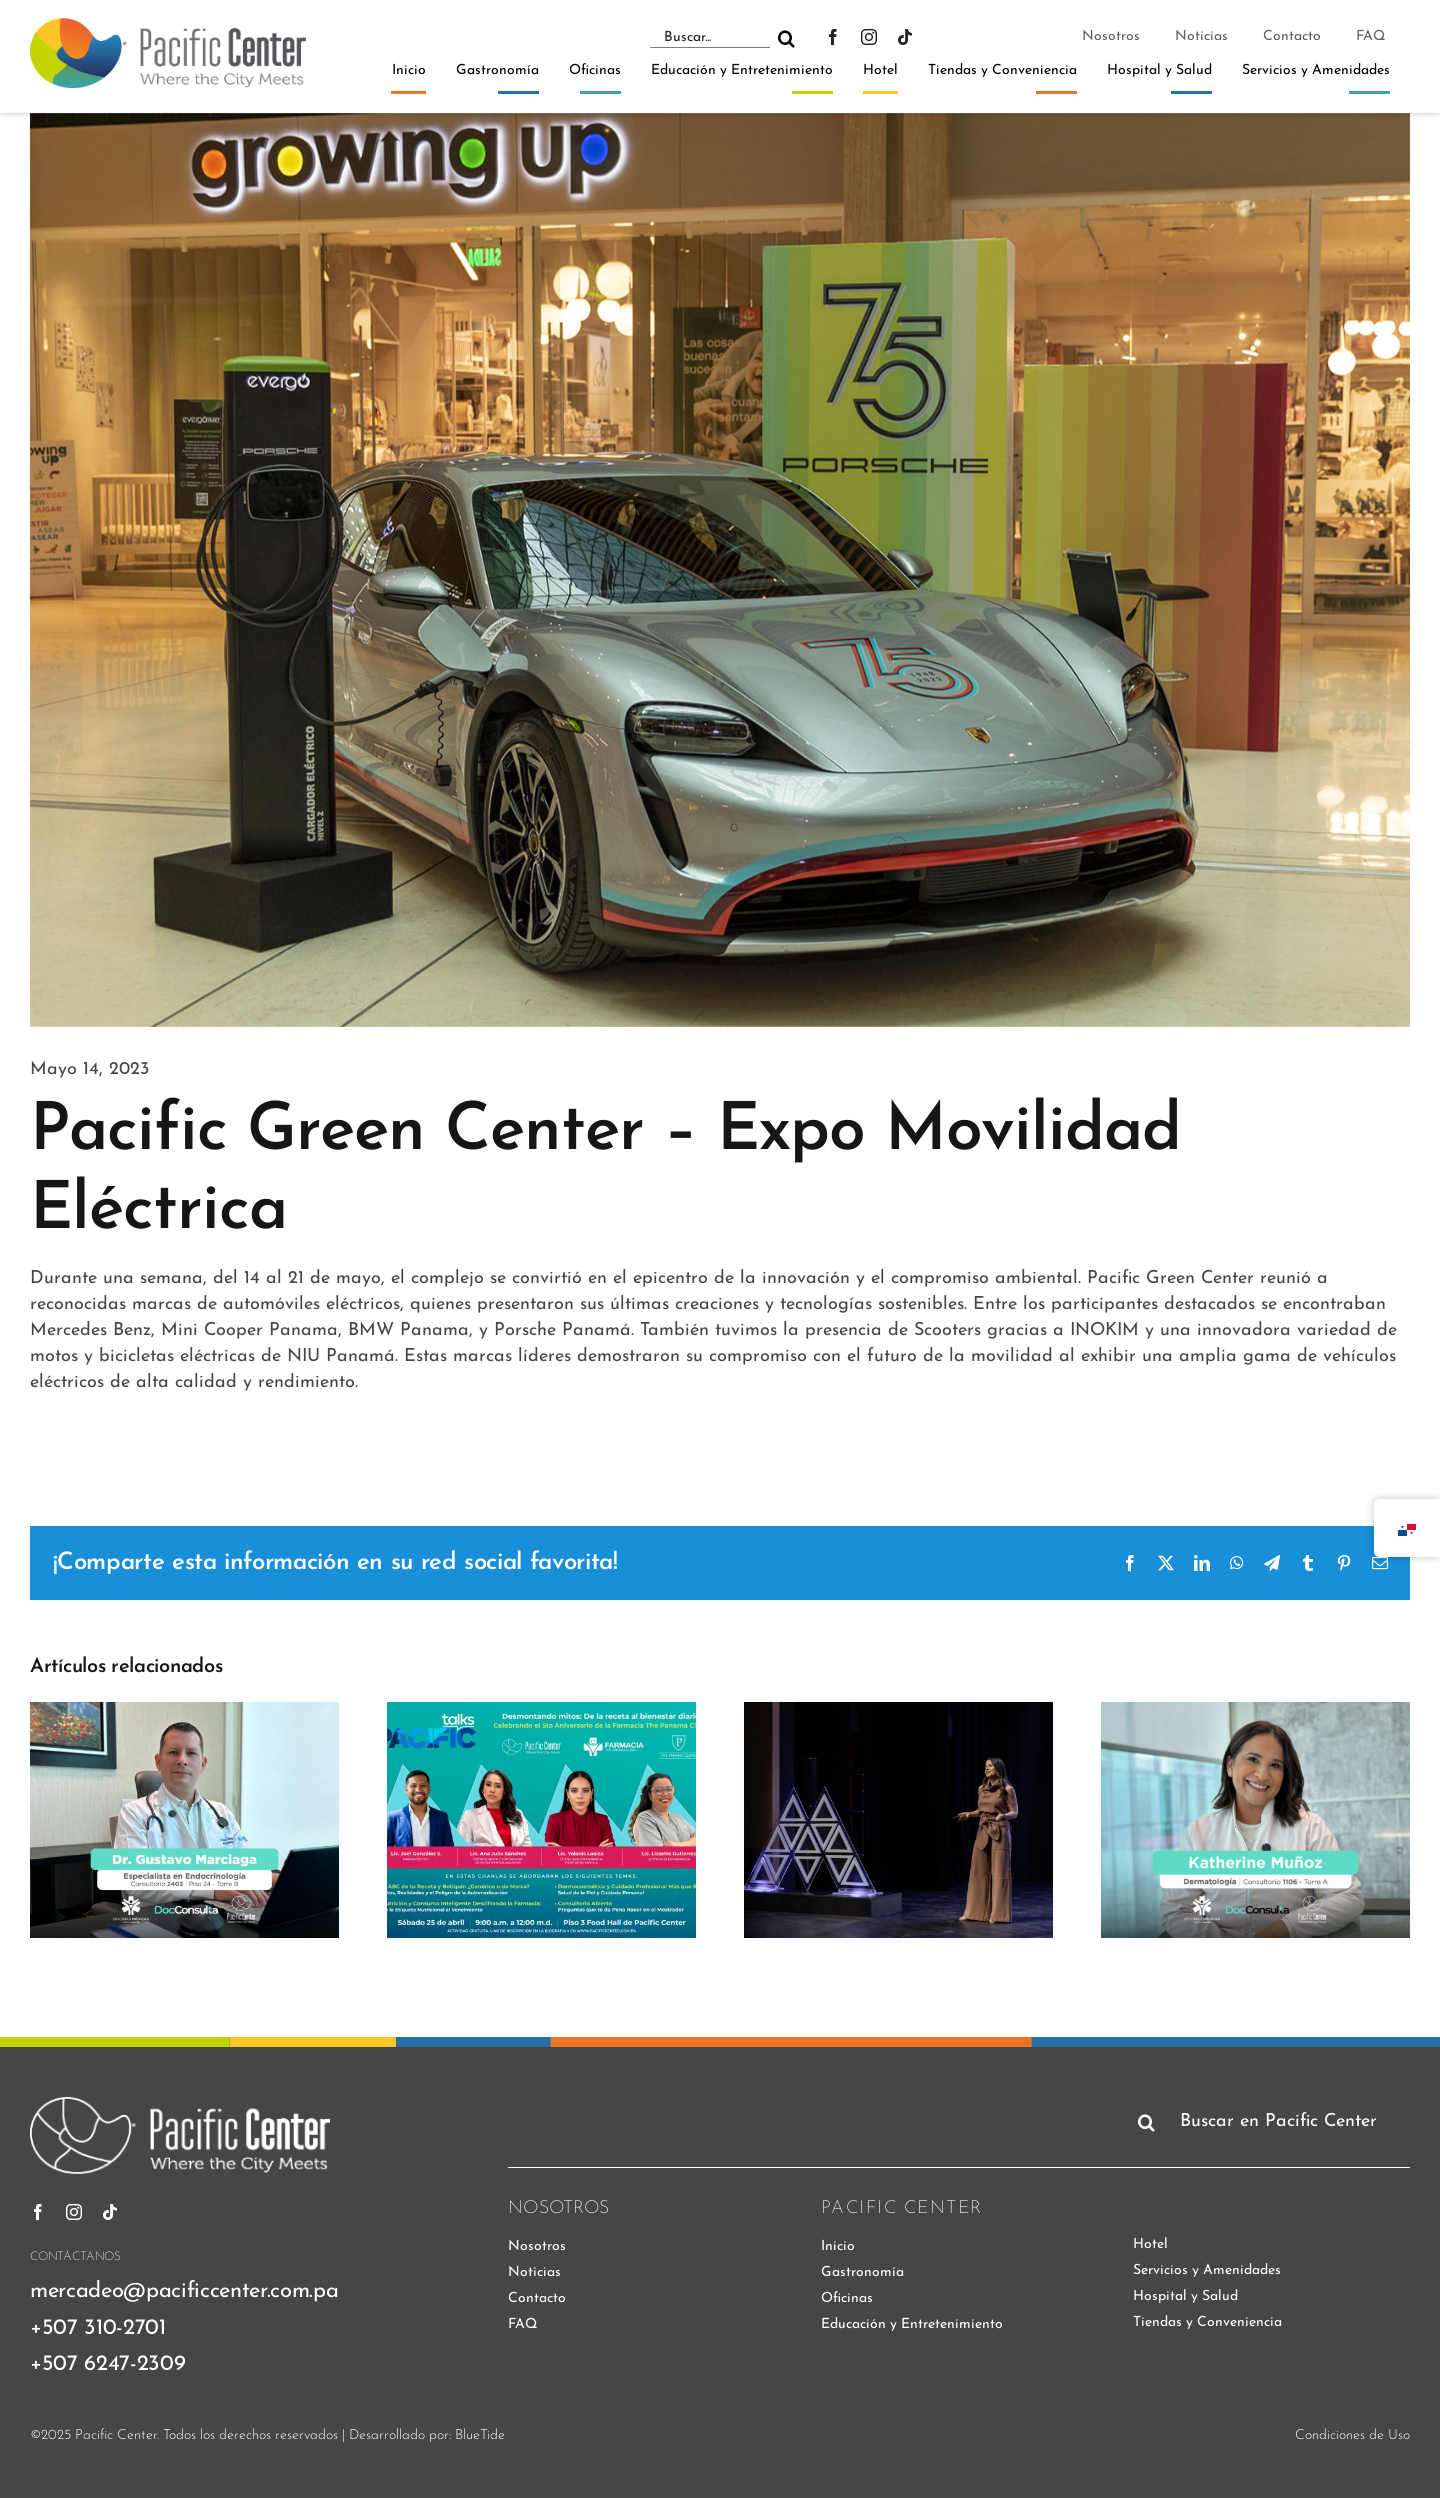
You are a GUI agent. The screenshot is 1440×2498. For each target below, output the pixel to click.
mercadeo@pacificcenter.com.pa (184, 2291)
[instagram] (869, 37)
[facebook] (833, 37)
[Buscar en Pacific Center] (1270, 2122)
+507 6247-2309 (107, 2364)
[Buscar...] (709, 38)
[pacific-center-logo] (168, 26)
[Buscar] (786, 38)
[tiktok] (905, 37)
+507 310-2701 (98, 2328)
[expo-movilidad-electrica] (720, 570)
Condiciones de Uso (1352, 2435)
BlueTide (480, 2435)
